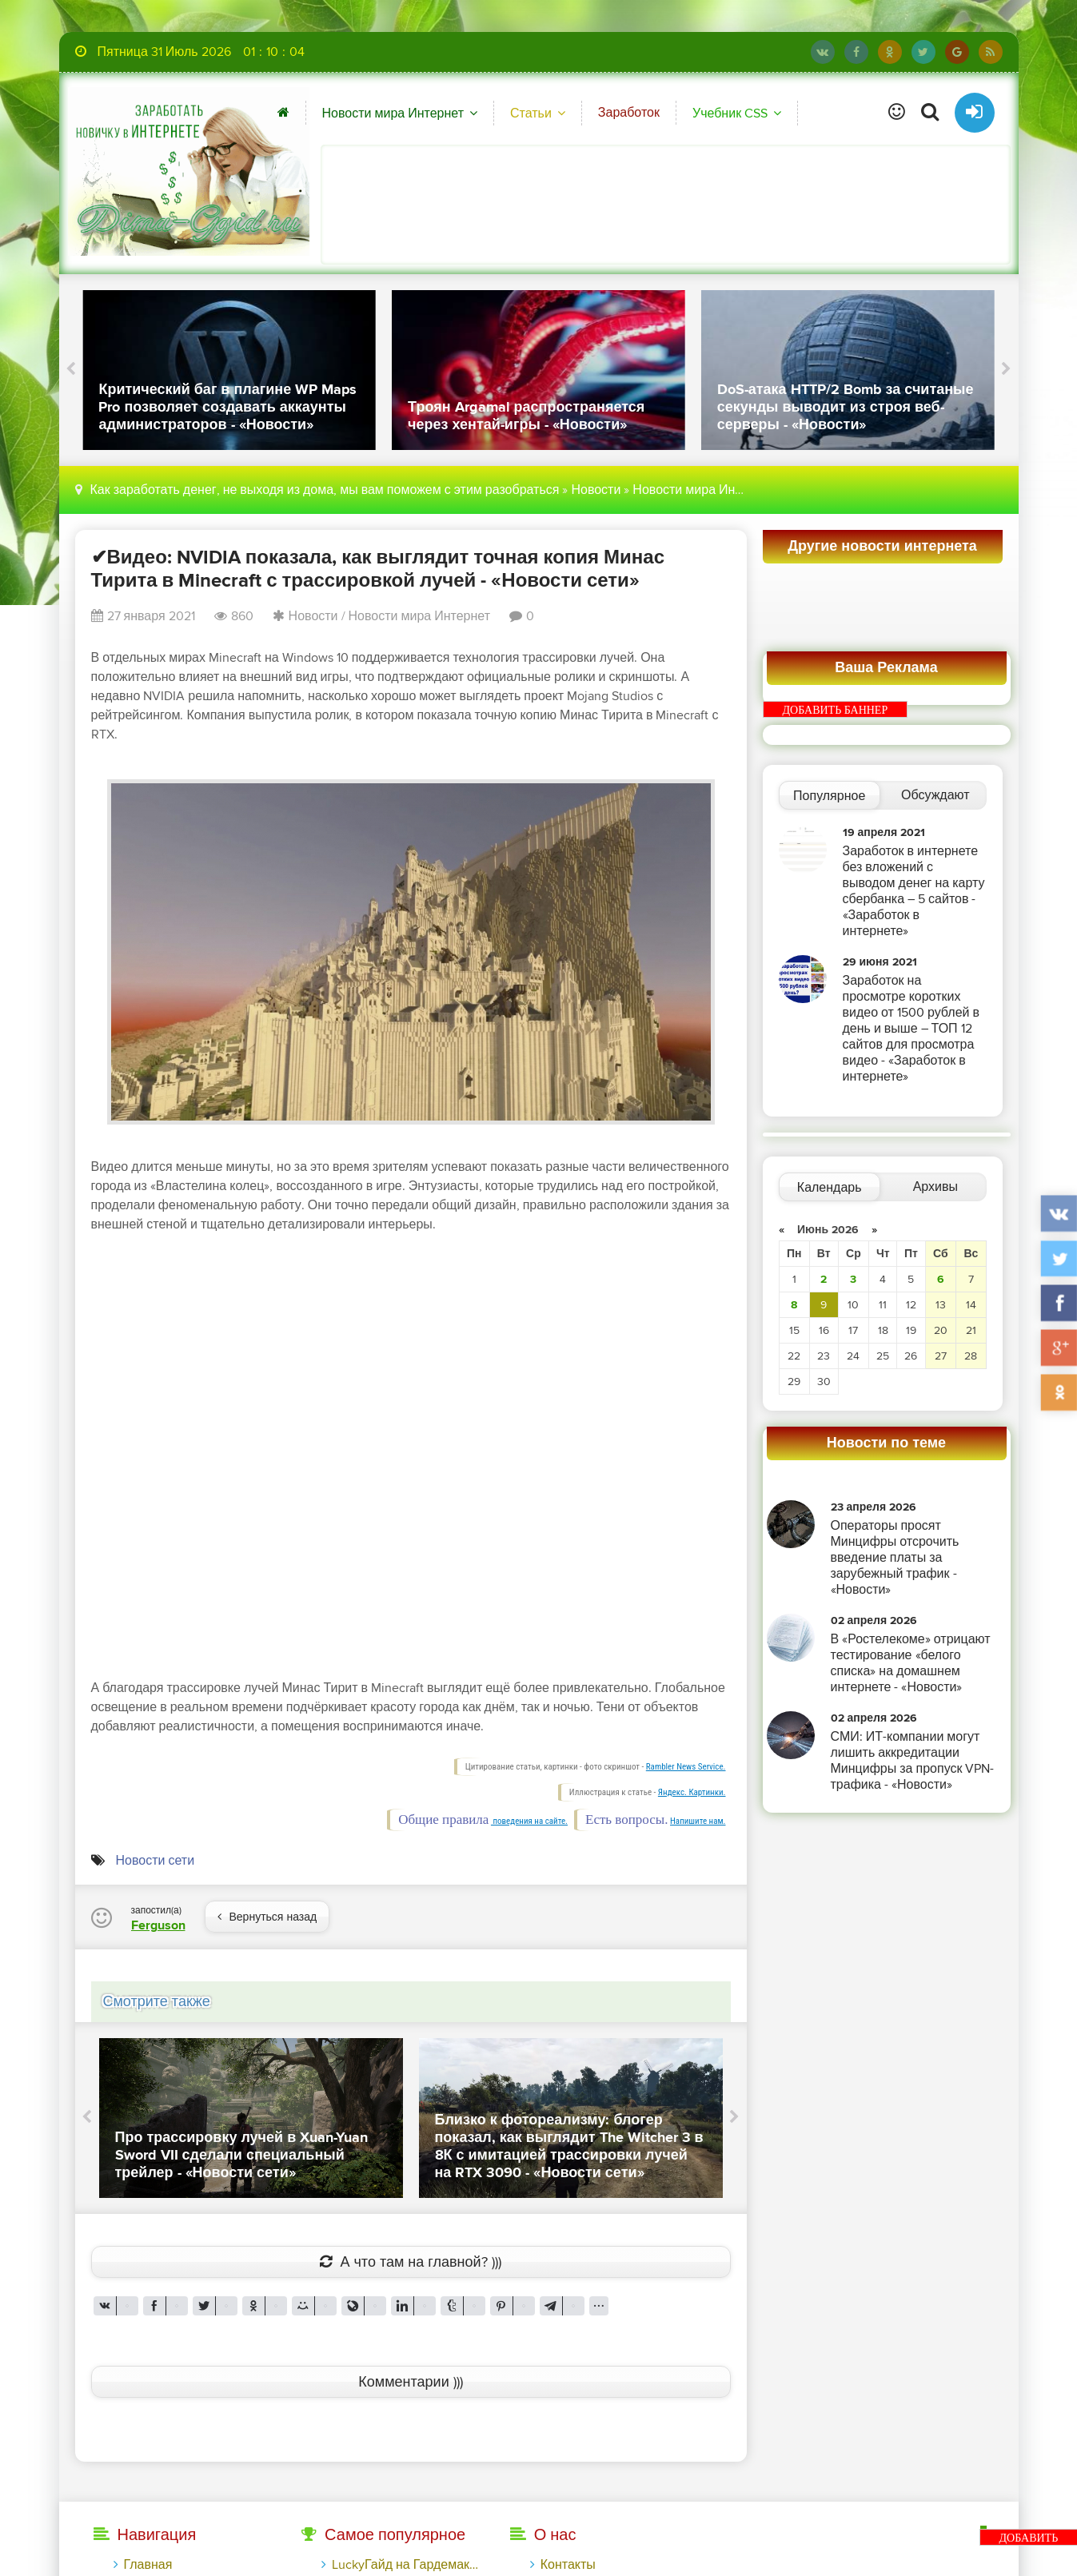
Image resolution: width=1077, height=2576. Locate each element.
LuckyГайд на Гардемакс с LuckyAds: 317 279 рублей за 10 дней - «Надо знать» (405, 2565)
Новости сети (155, 1861)
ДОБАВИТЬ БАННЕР (835, 710)
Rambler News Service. (686, 1767)
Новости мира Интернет (393, 113)
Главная (148, 2565)
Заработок (629, 113)
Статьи (531, 113)
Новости (595, 490)
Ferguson (158, 1925)
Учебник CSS (730, 113)
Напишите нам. (697, 1821)
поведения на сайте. (529, 1821)
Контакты (568, 2565)
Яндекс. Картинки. (692, 1792)
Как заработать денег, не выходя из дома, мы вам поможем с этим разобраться (325, 490)
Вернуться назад (267, 1917)
